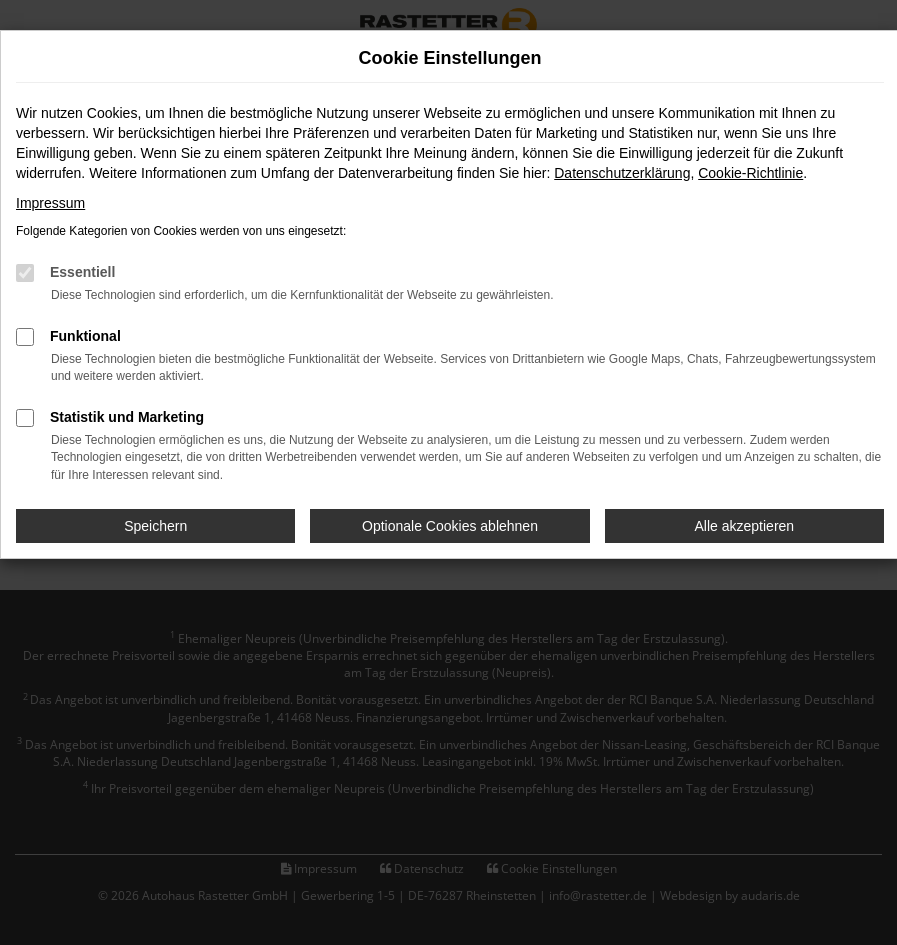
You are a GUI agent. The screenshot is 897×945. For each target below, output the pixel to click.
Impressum (50, 203)
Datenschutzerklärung (622, 173)
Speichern (155, 526)
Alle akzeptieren (745, 526)
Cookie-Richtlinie (750, 173)
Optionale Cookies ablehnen (450, 526)
